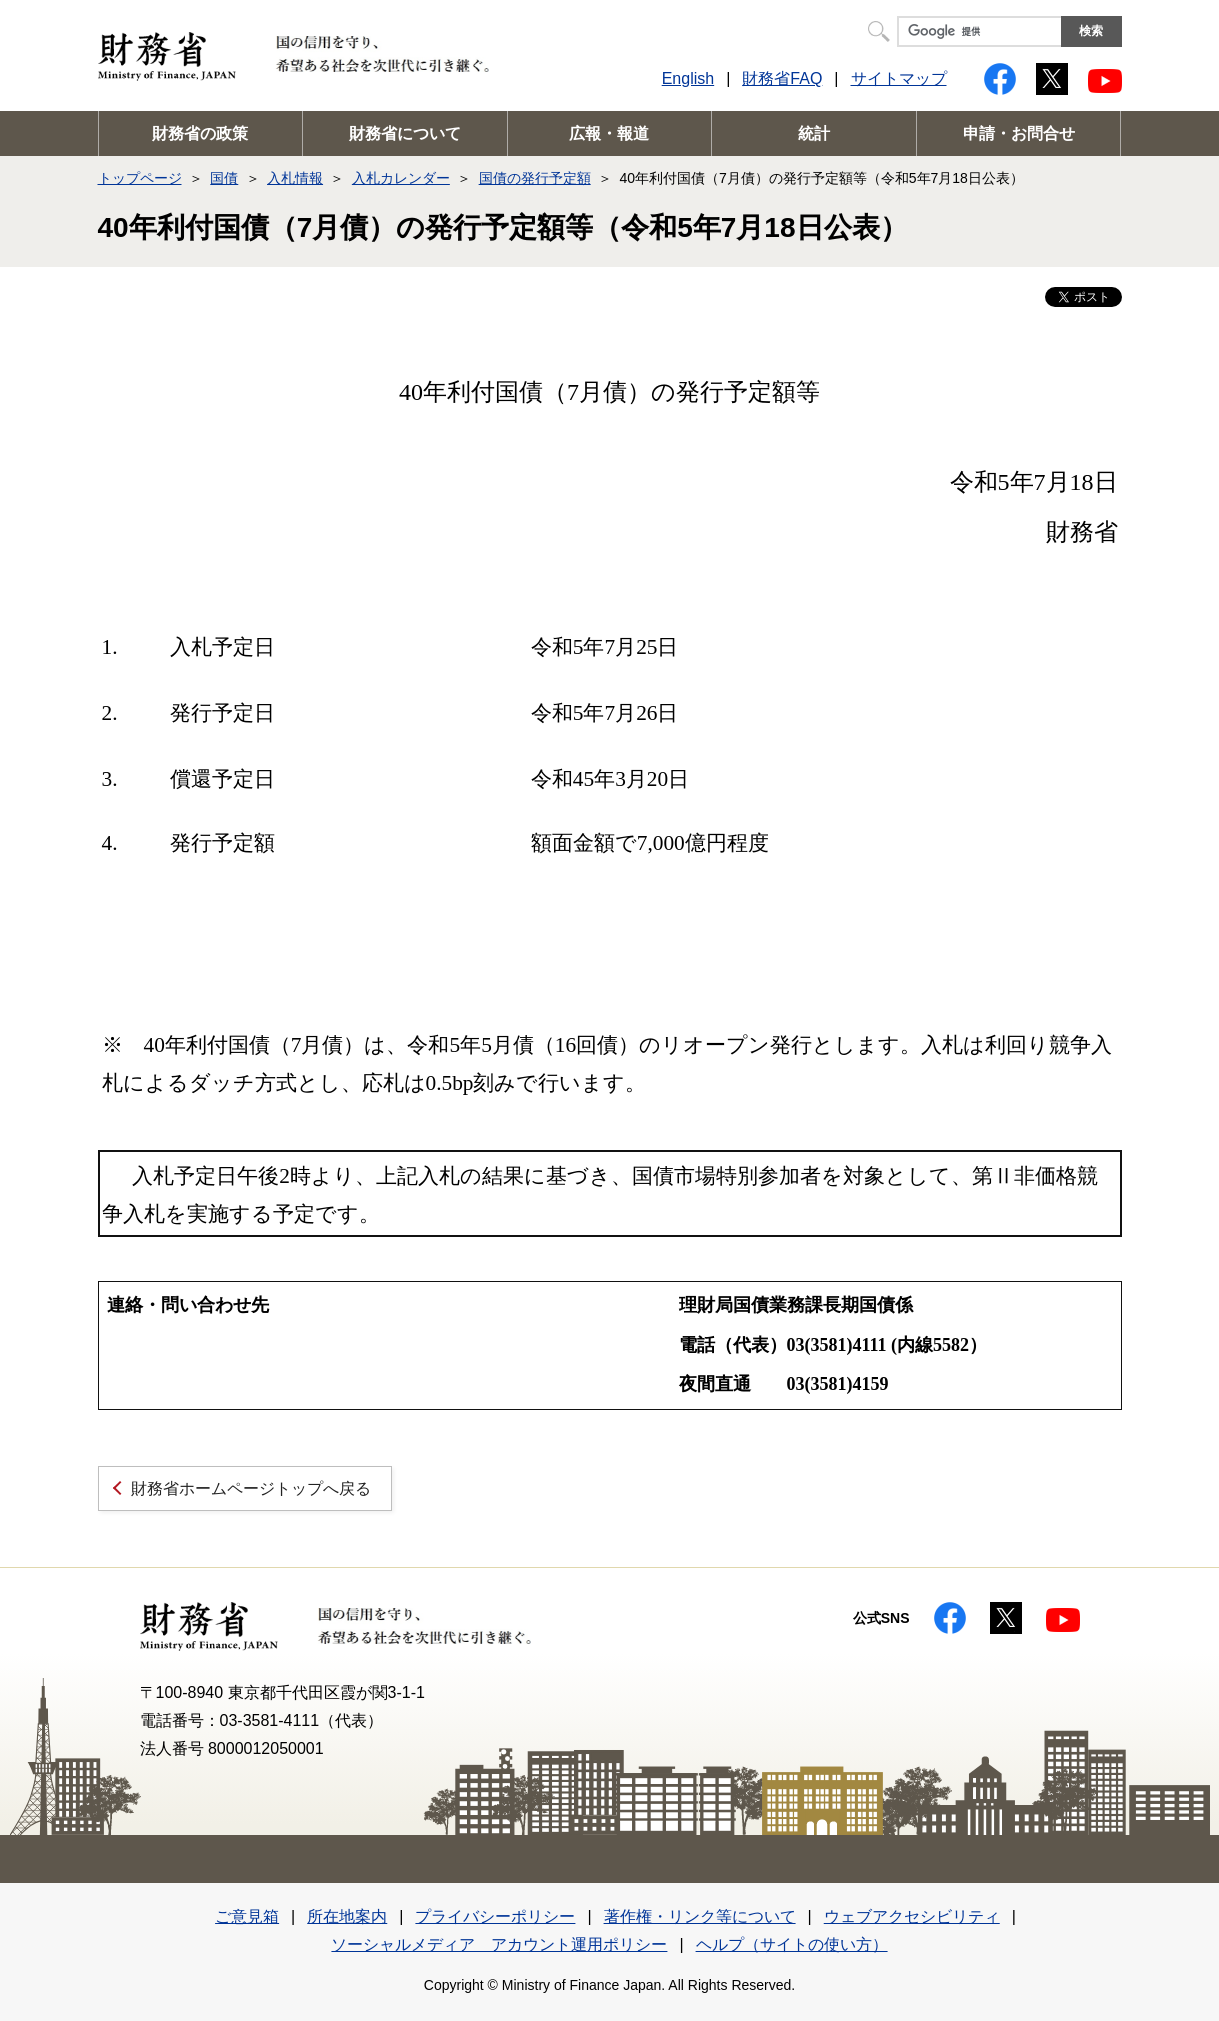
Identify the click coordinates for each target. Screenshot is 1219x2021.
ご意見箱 (247, 1916)
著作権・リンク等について (700, 1916)
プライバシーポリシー (495, 1916)
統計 (814, 133)
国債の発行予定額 (535, 178)
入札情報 (295, 178)
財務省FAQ (782, 78)
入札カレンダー (401, 178)
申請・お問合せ (1019, 133)
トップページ (140, 178)
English (688, 78)
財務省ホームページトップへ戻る (251, 1488)
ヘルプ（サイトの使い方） (792, 1944)
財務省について (405, 133)
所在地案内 (347, 1916)
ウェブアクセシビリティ (912, 1916)
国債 (224, 178)
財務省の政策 (200, 133)
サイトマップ (899, 78)
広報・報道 (609, 133)
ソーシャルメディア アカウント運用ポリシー (499, 1944)
